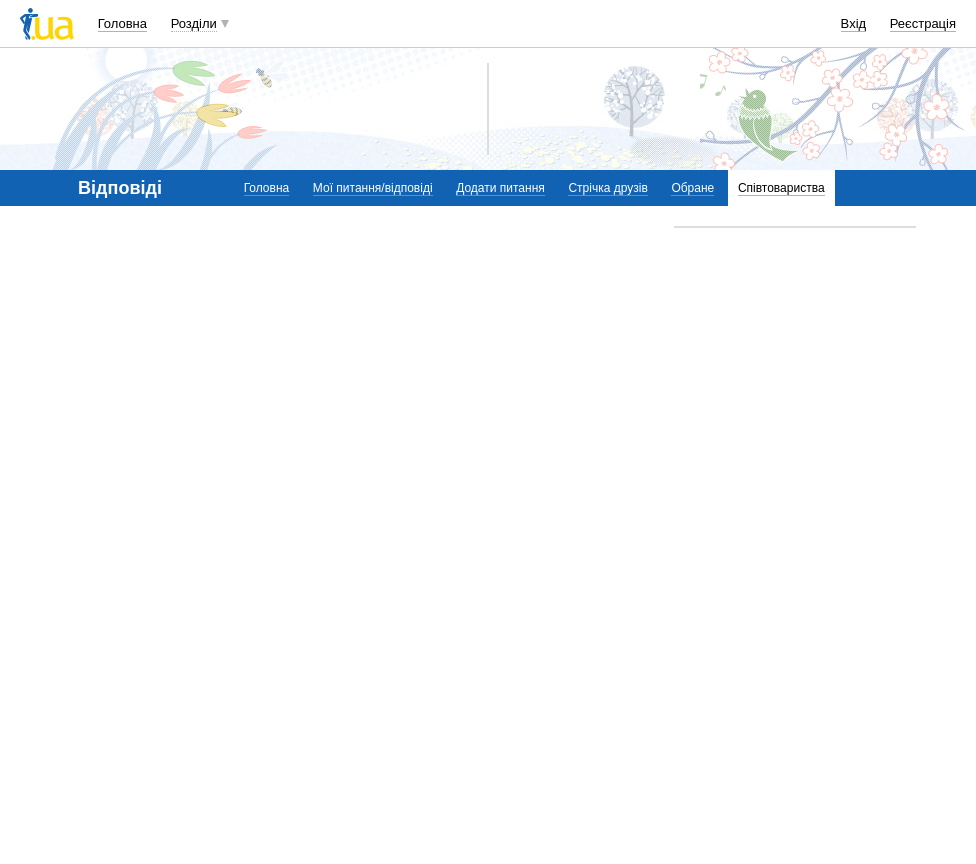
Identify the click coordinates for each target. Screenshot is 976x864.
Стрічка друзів (607, 188)
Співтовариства (781, 188)
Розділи (194, 23)
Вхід (854, 23)
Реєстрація (923, 23)
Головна (122, 23)
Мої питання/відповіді (373, 188)
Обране (692, 188)
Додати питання (500, 188)
